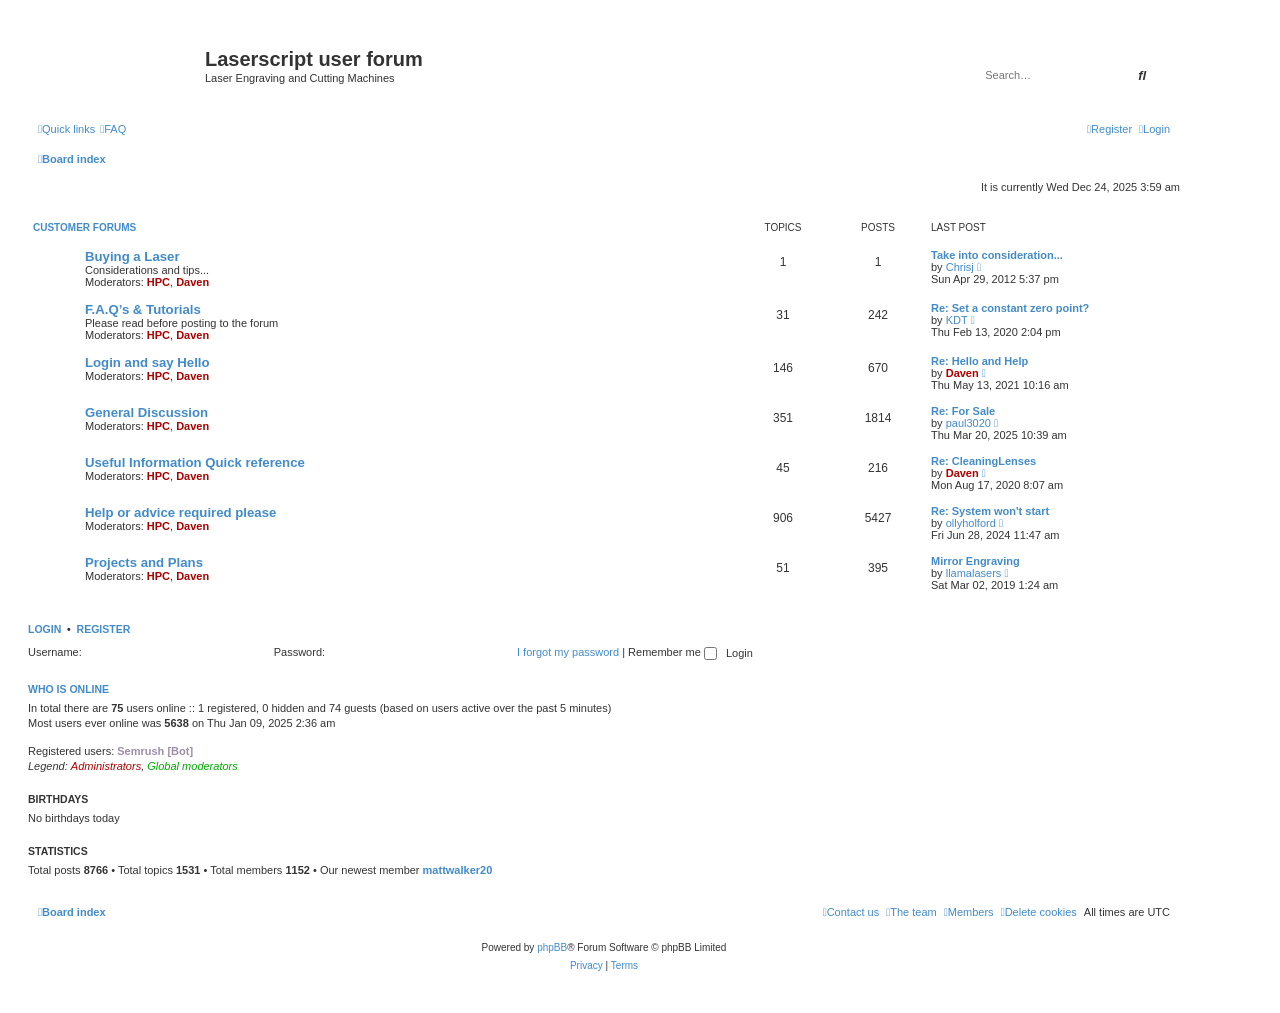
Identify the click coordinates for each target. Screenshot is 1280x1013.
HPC (158, 282)
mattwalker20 (458, 870)
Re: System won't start (990, 511)
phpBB (552, 947)
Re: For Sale (963, 411)
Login (44, 629)
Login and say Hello (147, 362)
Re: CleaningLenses (983, 461)
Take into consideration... (997, 255)
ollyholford (971, 523)
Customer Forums (84, 227)
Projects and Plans (144, 562)
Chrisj (960, 267)
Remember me (672, 652)
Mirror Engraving (975, 561)
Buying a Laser (132, 256)
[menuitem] (113, 129)
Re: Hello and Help (979, 361)
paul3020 (968, 423)
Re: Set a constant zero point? (1010, 308)
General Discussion (146, 412)
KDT (957, 320)
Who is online (68, 689)
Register (104, 629)
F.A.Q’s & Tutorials (143, 309)
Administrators (106, 766)
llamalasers (974, 573)
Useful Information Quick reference (195, 462)
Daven (192, 282)
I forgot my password (568, 652)
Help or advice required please (180, 512)
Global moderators (192, 766)
